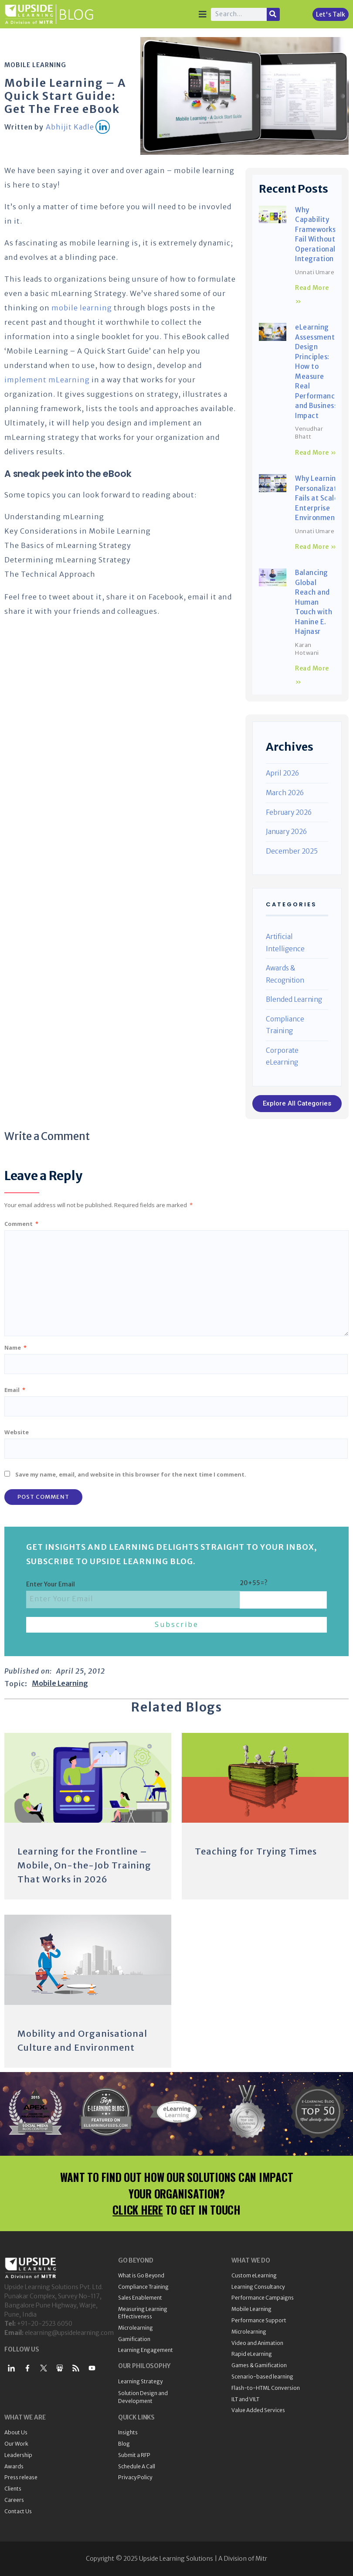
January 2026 (286, 831)
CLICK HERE (137, 2210)
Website (16, 1432)
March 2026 (285, 793)
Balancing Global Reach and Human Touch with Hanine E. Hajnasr (313, 602)
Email (14, 1390)
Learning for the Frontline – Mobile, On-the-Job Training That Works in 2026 (84, 1865)
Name (15, 1347)
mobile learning (81, 307)
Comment (21, 1224)
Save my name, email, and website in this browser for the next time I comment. (130, 1474)
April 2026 (282, 773)
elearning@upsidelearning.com (69, 2333)
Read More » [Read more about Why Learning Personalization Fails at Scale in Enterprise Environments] (316, 547)
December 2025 (292, 851)
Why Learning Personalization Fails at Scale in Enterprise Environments (321, 498)
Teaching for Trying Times (256, 1851)
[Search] (273, 14)
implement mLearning (47, 379)
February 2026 (289, 812)
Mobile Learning (35, 65)
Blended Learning (294, 999)
